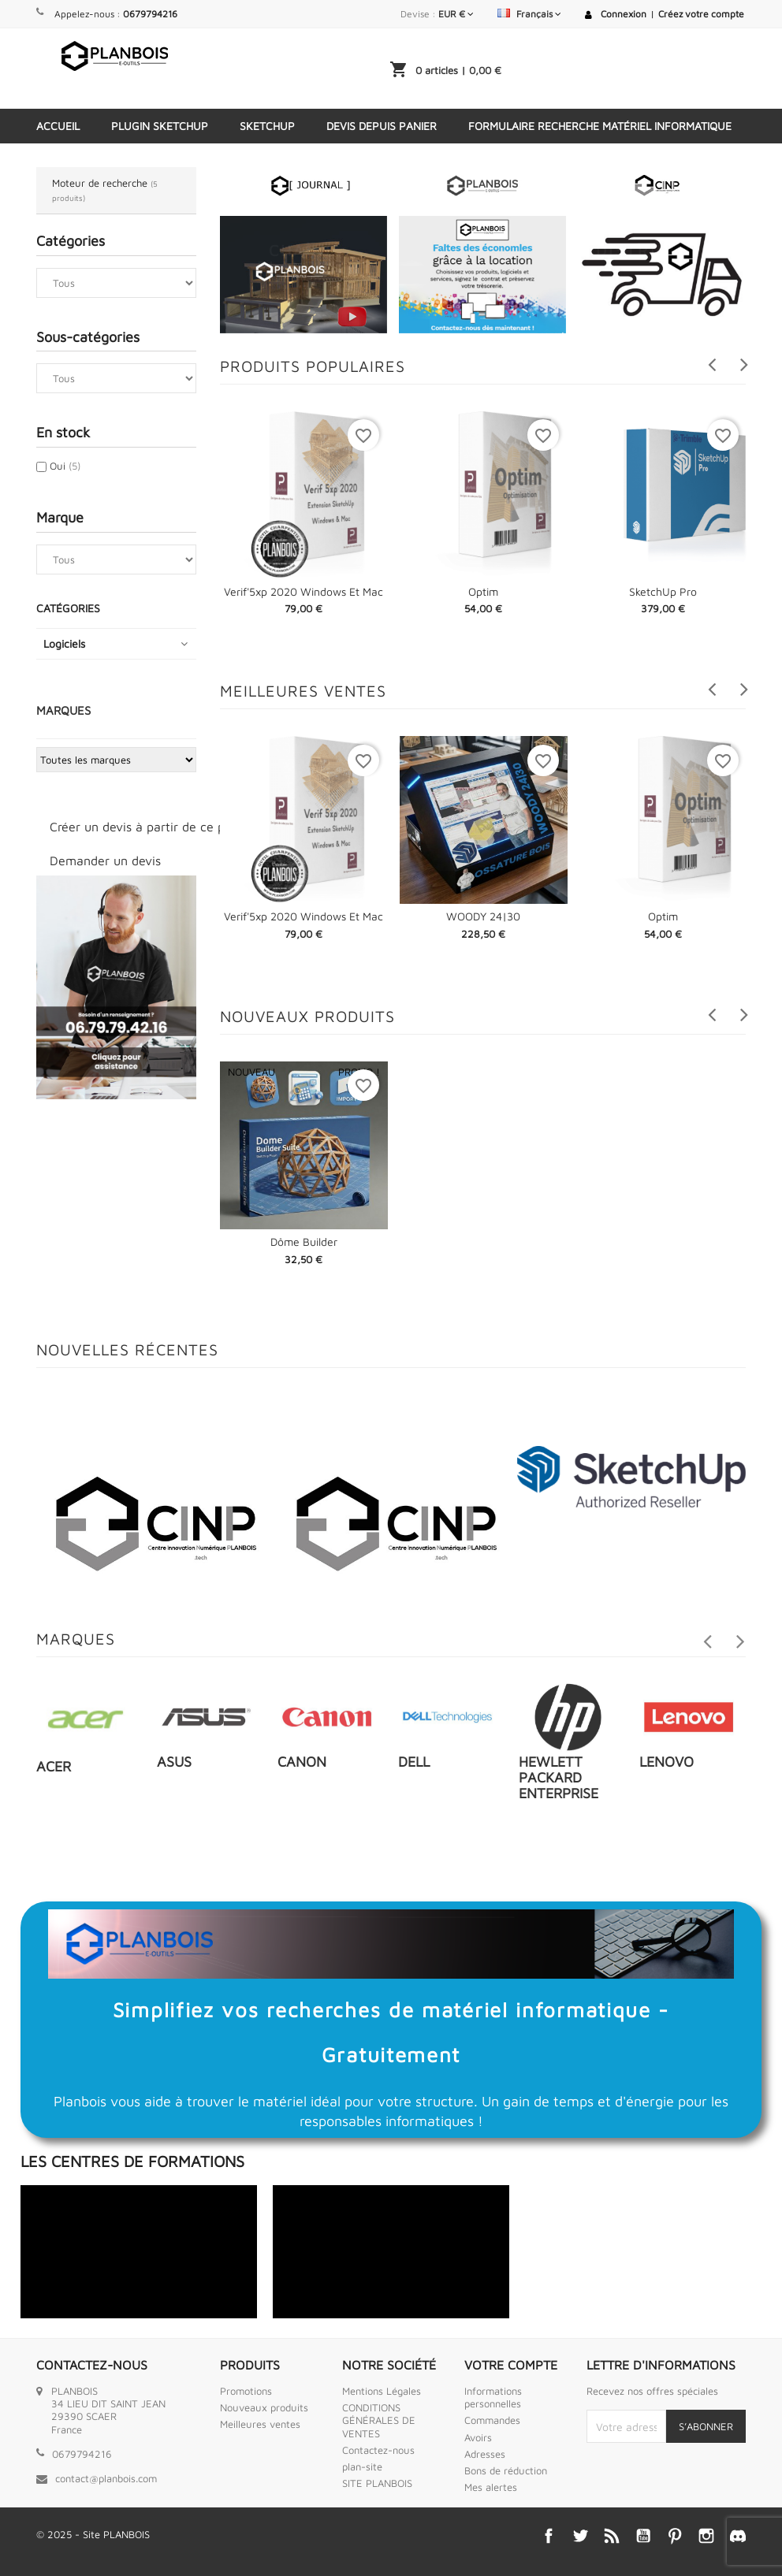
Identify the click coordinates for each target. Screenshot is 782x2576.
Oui (65, 465)
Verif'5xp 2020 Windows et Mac (303, 591)
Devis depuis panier (381, 125)
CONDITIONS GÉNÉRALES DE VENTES (378, 2420)
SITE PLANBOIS (377, 2483)
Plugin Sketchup (159, 125)
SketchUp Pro (663, 591)
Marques (63, 710)
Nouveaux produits (307, 1016)
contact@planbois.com (106, 2478)
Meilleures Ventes (303, 691)
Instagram (706, 2536)
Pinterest (675, 2536)
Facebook (548, 2536)
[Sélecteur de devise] (456, 14)
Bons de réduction (505, 2470)
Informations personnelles (493, 2397)
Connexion (623, 14)
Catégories (68, 608)
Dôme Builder (303, 1241)
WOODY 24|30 (483, 916)
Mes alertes (490, 2487)
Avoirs (478, 2437)
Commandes (492, 2420)
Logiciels (64, 643)
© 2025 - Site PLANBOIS (93, 2534)
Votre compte (510, 2365)
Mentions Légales (381, 2391)
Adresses (484, 2454)
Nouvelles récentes (127, 1349)
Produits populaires (312, 366)
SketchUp (267, 125)
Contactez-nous (378, 2450)
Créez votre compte (701, 14)
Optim (483, 591)
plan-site (362, 2466)
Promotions (246, 2391)
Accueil (58, 125)
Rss (611, 2536)
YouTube (643, 2536)
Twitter (580, 2536)
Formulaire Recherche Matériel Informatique (600, 125)
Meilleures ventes (260, 2424)
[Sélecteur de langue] (529, 14)
